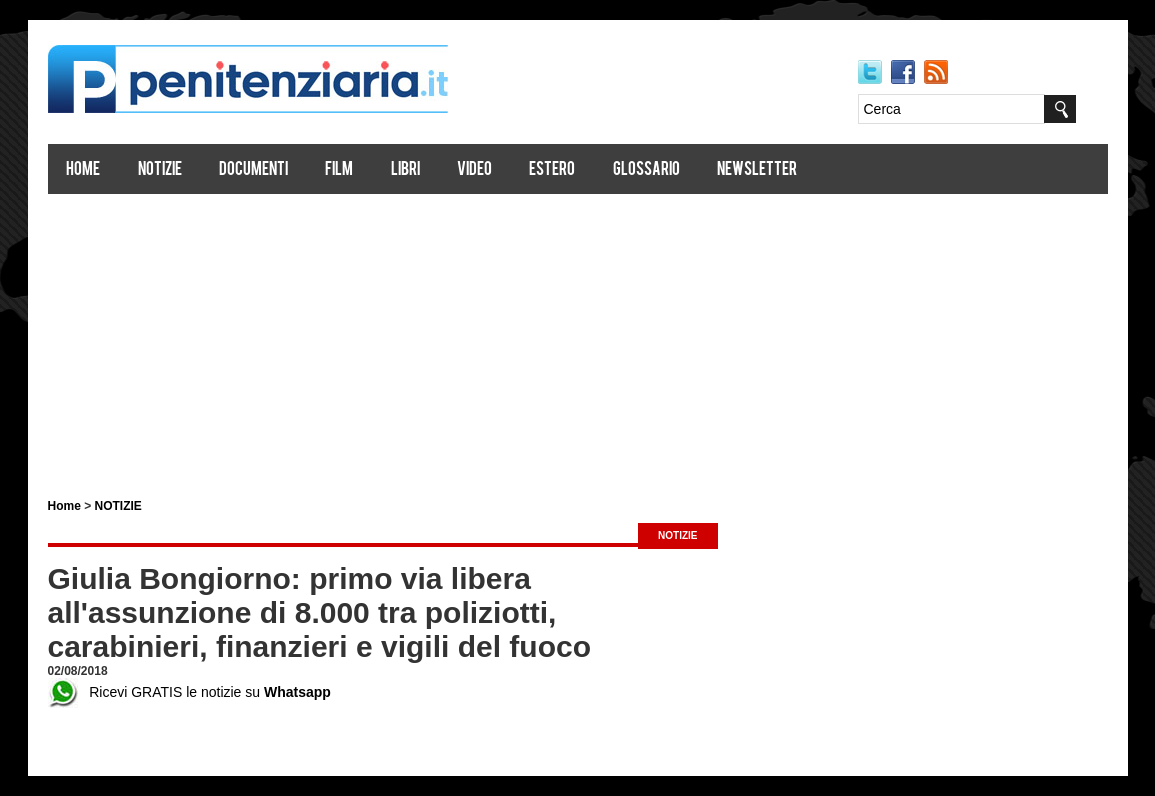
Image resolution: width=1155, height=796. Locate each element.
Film (339, 170)
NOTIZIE (118, 506)
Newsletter (757, 170)
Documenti (253, 170)
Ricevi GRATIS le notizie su (189, 692)
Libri (405, 170)
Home (83, 170)
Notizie (160, 170)
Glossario (646, 170)
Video (474, 170)
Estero (552, 170)
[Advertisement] (578, 338)
